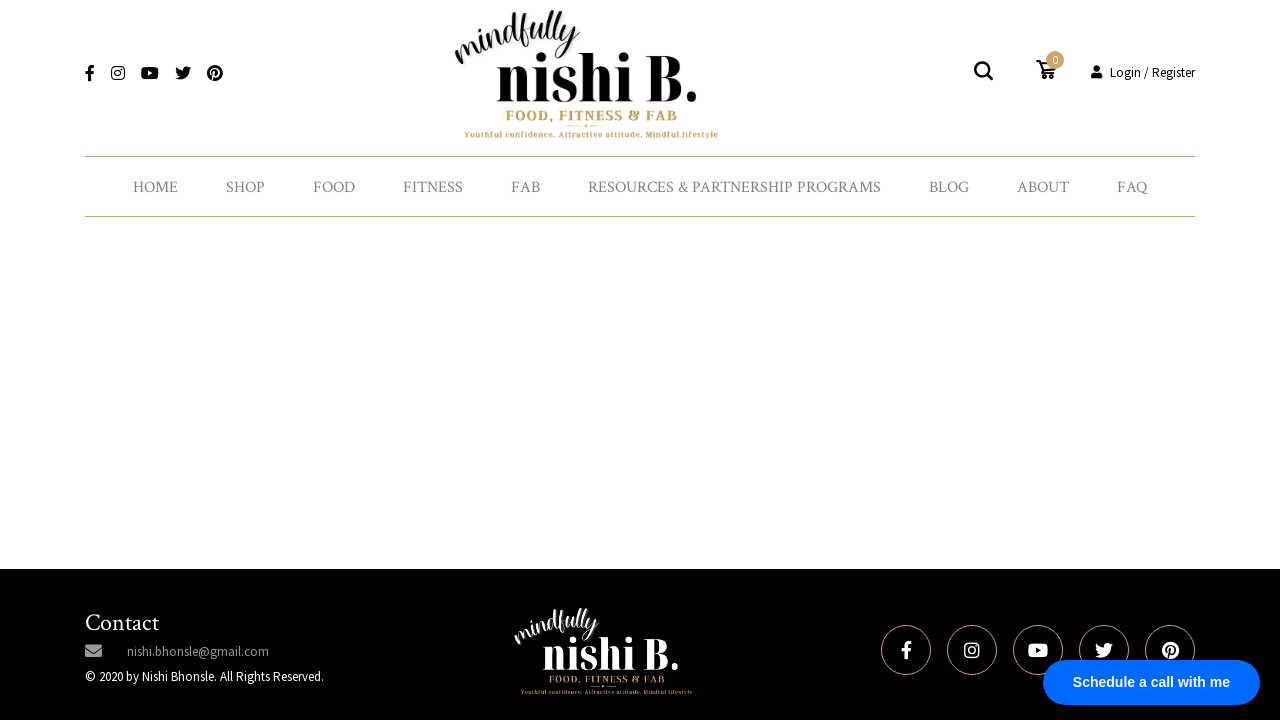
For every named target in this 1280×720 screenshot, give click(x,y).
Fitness (433, 187)
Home (155, 187)
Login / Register (1143, 72)
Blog (949, 187)
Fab (525, 187)
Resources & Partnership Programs (734, 187)
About (1043, 187)
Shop (245, 187)
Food (334, 187)
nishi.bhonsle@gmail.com (198, 651)
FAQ (1132, 187)
